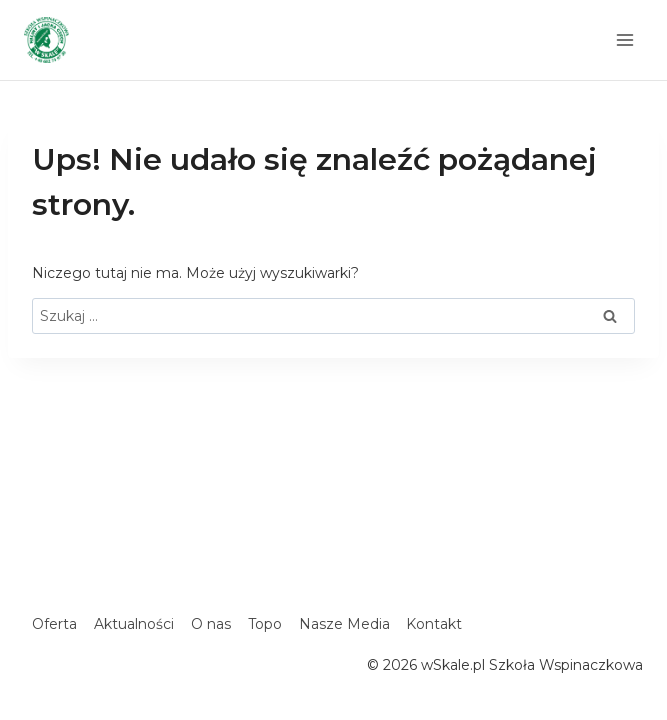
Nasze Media (344, 624)
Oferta (54, 624)
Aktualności (134, 624)
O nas (211, 624)
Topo (265, 624)
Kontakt (434, 624)
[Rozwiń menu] (624, 39)
